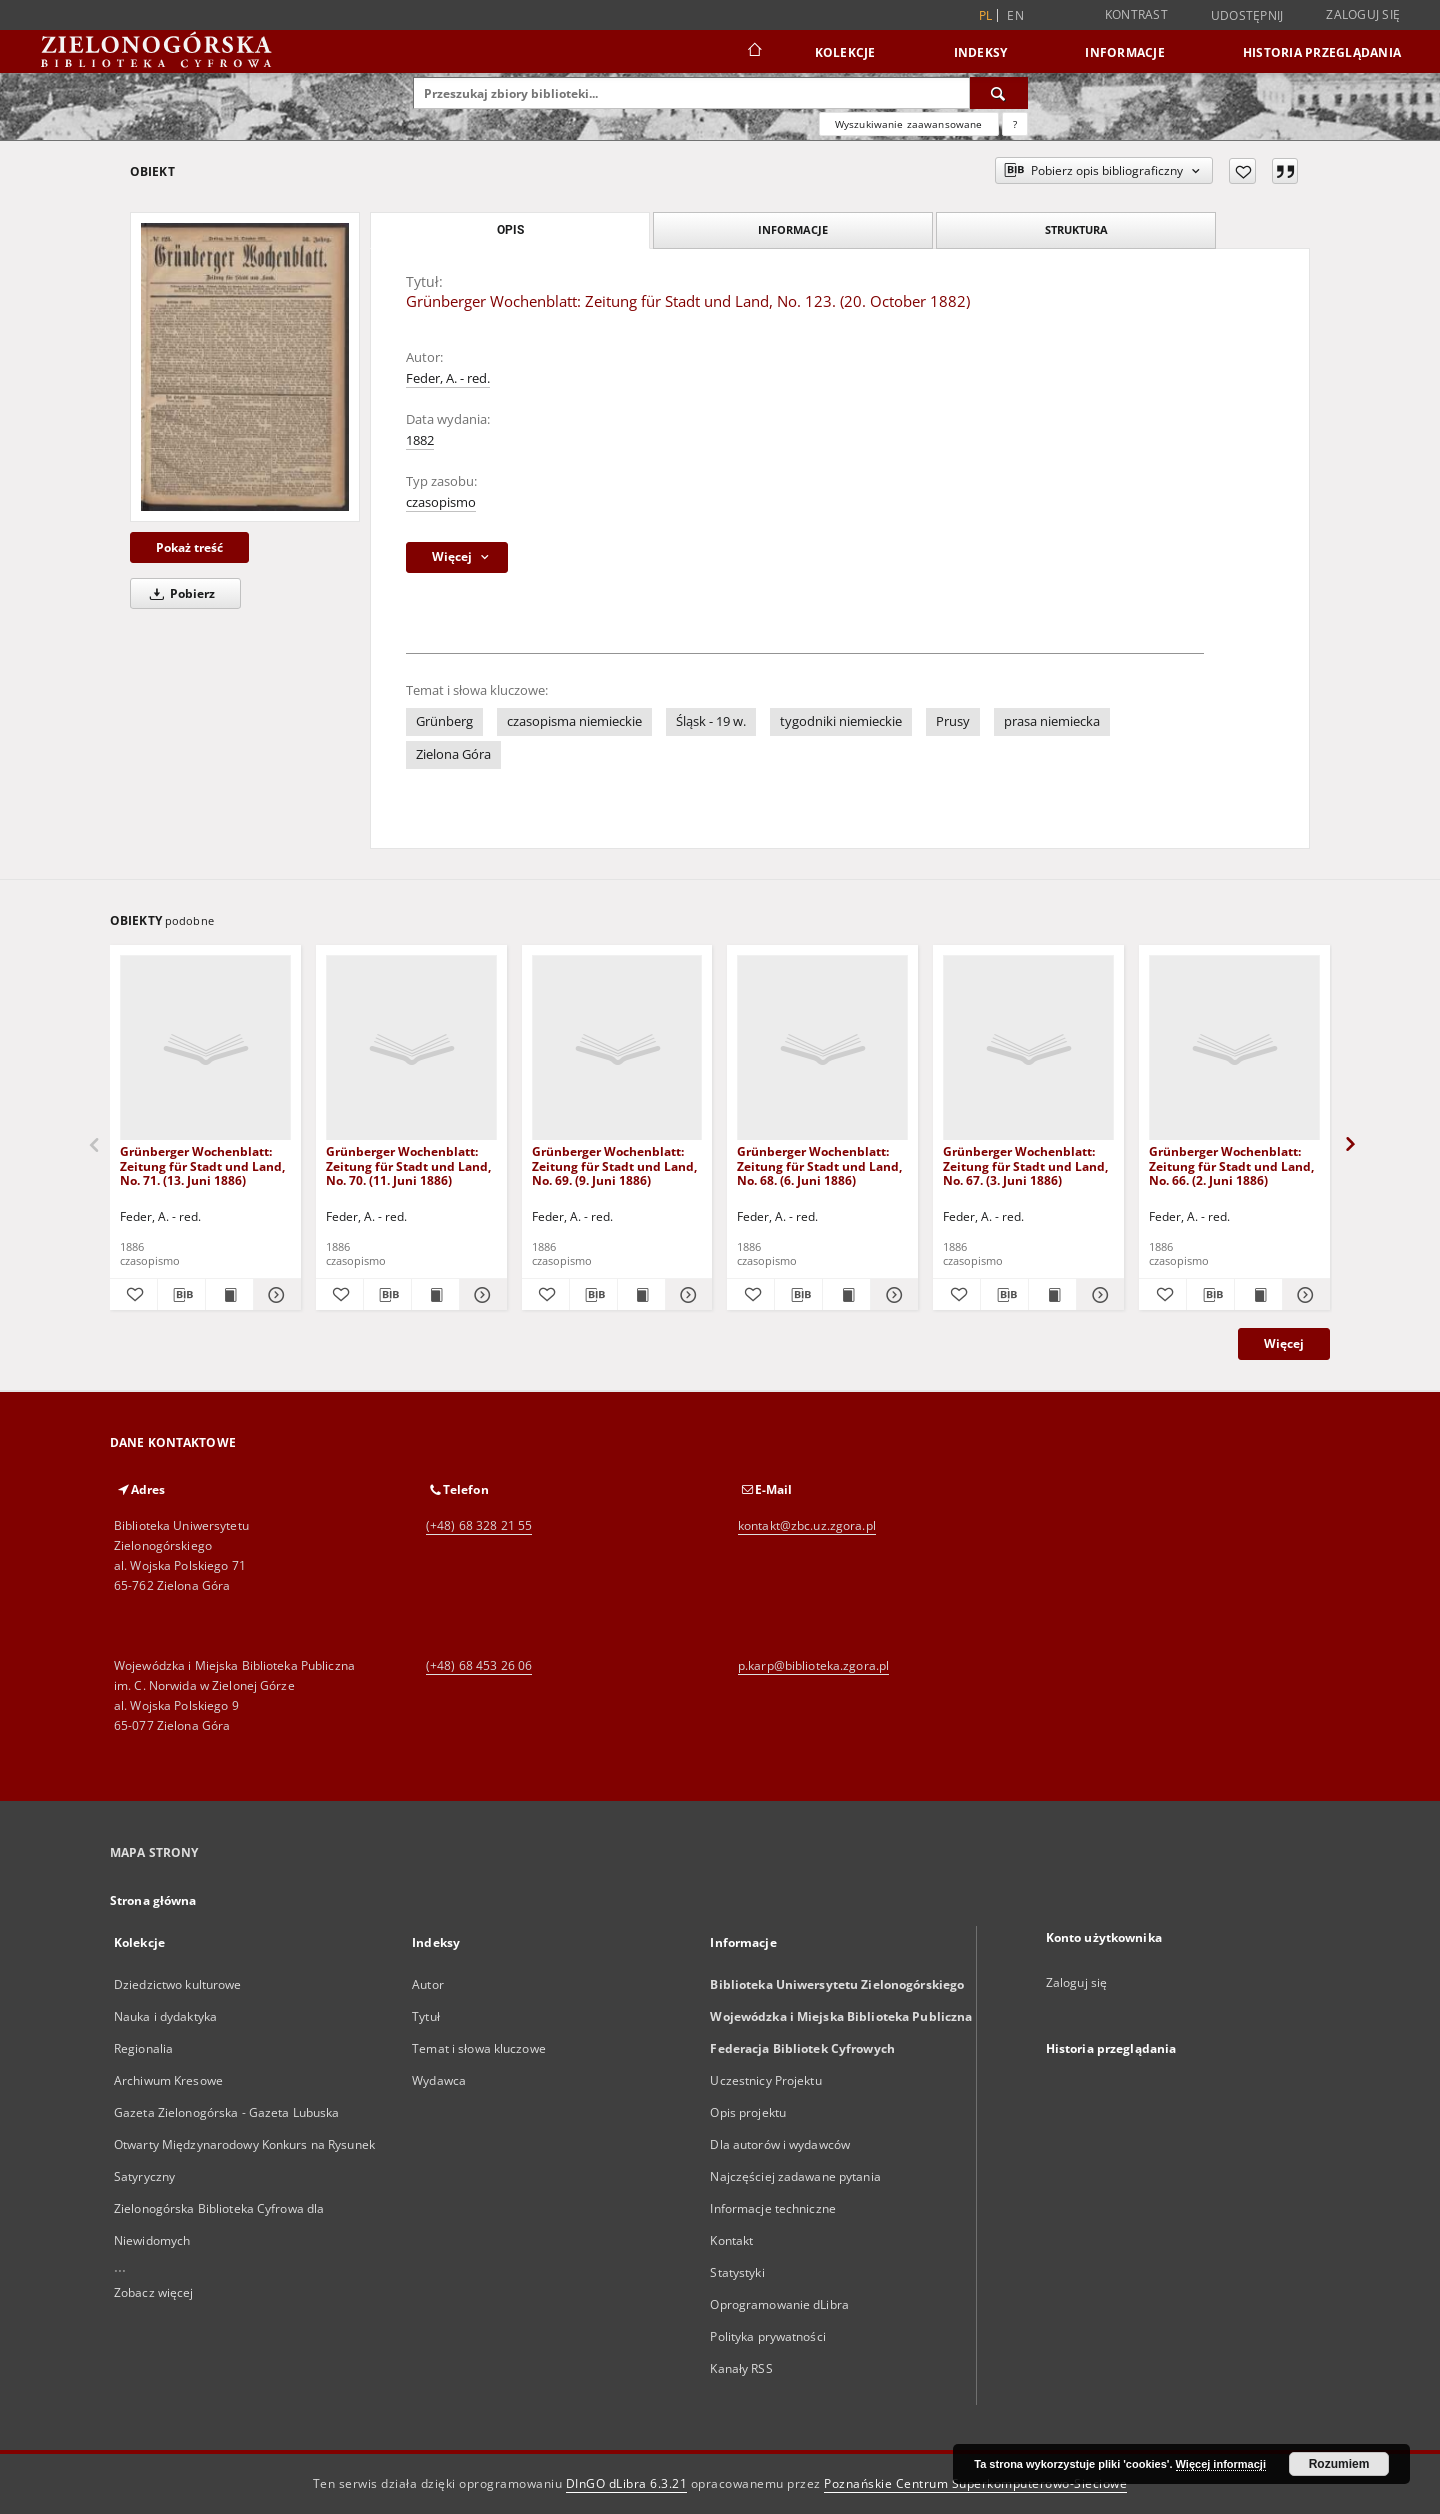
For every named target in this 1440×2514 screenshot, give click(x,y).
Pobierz (179, 593)
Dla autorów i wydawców (780, 2144)
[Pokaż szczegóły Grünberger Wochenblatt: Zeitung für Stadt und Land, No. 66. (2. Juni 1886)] (1303, 1295)
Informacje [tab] (793, 229)
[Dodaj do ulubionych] (1242, 171)
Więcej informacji (1221, 2464)
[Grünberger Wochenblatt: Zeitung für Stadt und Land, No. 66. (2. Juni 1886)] (1234, 1048)
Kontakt (731, 2240)
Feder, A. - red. (448, 378)
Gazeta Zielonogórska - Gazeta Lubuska (226, 2112)
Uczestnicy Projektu (765, 2080)
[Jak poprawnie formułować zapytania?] (1015, 124)
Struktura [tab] (1076, 229)
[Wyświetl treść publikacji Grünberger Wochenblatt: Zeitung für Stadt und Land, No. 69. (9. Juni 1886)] (641, 1295)
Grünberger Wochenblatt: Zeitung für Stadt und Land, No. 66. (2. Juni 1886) (1231, 1165)
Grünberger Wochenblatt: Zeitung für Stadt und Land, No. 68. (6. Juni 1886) (819, 1165)
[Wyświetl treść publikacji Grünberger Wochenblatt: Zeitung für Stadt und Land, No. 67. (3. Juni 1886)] (1052, 1295)
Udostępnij (1247, 16)
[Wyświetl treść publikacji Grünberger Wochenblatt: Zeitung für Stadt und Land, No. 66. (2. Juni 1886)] (1258, 1295)
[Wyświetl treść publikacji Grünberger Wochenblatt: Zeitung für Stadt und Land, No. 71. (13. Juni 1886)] (229, 1295)
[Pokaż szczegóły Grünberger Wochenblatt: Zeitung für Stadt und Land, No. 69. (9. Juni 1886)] (686, 1295)
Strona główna (153, 1900)
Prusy (953, 721)
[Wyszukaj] (999, 93)
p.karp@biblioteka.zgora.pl (813, 1665)
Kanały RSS (741, 2368)
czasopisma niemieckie (574, 721)
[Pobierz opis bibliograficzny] (181, 1295)
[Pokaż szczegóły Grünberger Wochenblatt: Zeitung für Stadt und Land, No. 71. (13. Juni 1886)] (274, 1295)
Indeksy (981, 52)
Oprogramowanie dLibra (779, 2304)
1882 (420, 440)
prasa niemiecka (1052, 721)
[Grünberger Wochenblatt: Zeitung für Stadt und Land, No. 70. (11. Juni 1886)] (411, 1048)
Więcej (1284, 1343)
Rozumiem (1339, 2464)
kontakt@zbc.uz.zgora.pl (807, 1525)
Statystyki (737, 2272)
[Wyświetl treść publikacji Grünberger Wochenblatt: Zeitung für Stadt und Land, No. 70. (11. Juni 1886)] (435, 1295)
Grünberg (444, 721)
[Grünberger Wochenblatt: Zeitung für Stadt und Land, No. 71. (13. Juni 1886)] (205, 1048)
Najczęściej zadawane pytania (795, 2176)
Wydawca (439, 2080)
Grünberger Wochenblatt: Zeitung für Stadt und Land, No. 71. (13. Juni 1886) (202, 1165)
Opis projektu (748, 2112)
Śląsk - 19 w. (711, 721)
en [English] (1015, 15)
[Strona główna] (753, 52)
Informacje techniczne (773, 2208)
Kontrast (1136, 14)
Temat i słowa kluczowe (479, 2048)
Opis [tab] (510, 230)
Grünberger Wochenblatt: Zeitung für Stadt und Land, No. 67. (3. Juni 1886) (1025, 1165)
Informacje (1125, 52)
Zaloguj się (1363, 14)
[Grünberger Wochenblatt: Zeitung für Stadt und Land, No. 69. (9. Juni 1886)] (617, 1048)
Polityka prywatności (767, 2336)
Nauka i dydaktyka (165, 2016)
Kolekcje (845, 52)
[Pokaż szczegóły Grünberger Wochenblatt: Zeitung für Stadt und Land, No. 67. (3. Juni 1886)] (1097, 1295)
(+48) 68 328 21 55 (479, 1525)
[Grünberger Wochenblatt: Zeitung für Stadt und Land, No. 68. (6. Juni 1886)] (822, 1048)
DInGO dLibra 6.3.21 (627, 2483)
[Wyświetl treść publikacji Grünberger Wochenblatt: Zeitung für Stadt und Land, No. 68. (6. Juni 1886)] (846, 1295)
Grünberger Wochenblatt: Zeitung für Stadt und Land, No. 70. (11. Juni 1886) (408, 1165)
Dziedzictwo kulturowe (178, 1984)
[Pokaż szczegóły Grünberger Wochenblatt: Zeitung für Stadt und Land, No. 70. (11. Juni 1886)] (480, 1295)
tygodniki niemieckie (841, 721)
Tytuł (426, 2016)
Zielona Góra (453, 754)
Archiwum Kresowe (168, 2080)
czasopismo (441, 502)
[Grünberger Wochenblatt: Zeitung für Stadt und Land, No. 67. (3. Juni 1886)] (1028, 1048)
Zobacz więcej (154, 2292)
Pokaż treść (189, 547)
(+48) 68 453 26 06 (479, 1665)
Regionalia (143, 2048)
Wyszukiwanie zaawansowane (909, 124)
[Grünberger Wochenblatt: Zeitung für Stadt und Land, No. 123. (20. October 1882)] (245, 367)
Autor (428, 1984)
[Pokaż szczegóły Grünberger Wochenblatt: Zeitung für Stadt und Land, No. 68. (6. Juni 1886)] (891, 1295)
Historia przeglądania (1322, 52)
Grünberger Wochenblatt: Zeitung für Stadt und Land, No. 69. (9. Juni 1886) (614, 1165)
